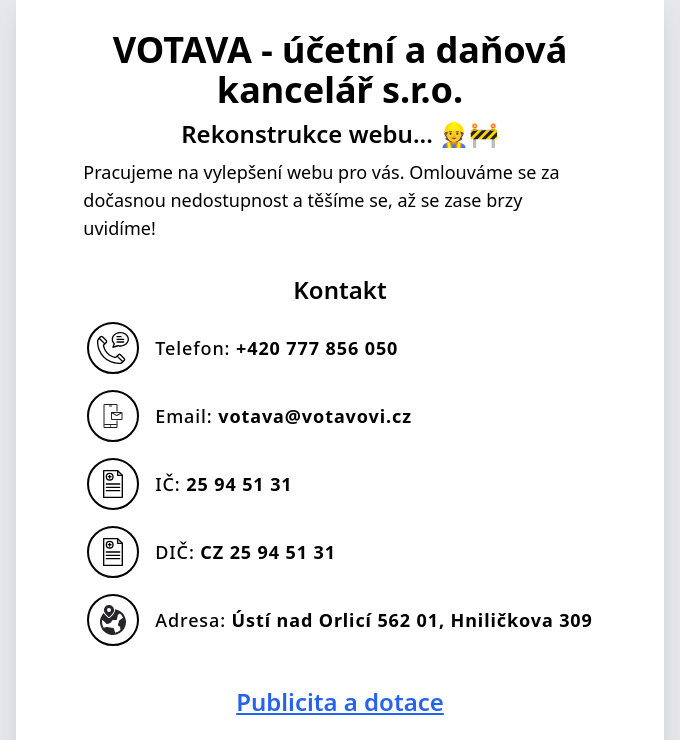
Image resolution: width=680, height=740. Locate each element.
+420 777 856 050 (317, 348)
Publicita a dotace (340, 702)
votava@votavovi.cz (315, 416)
